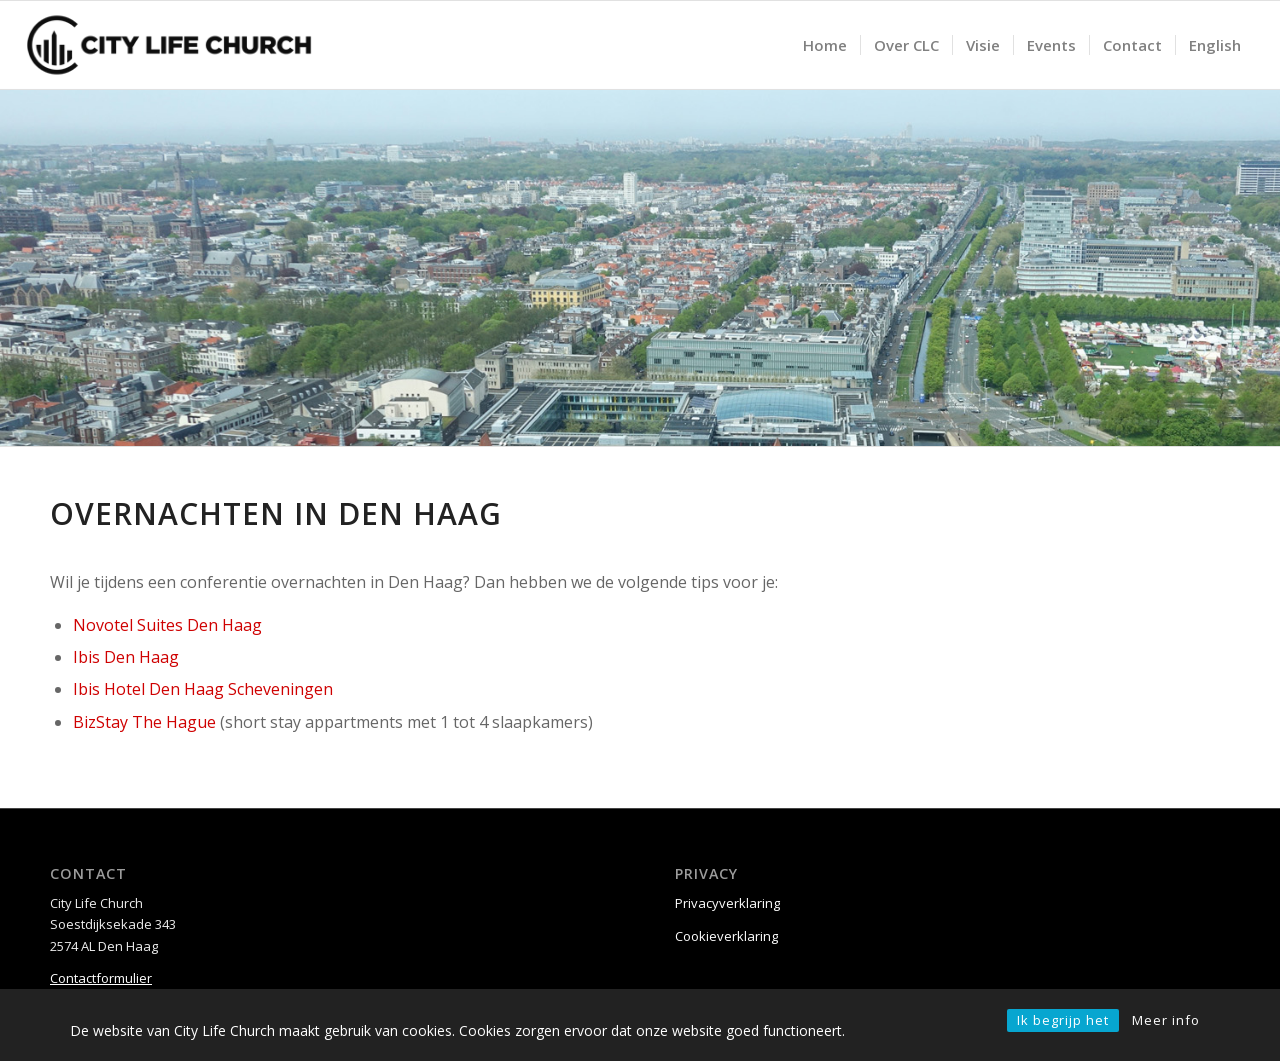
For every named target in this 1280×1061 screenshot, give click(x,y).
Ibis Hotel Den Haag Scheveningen (203, 689)
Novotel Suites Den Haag (167, 625)
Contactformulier (101, 978)
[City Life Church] (169, 45)
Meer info (1166, 1020)
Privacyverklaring (727, 903)
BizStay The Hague (144, 722)
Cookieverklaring (726, 936)
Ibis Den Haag (126, 657)
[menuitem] (825, 45)
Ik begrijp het (1063, 1020)
